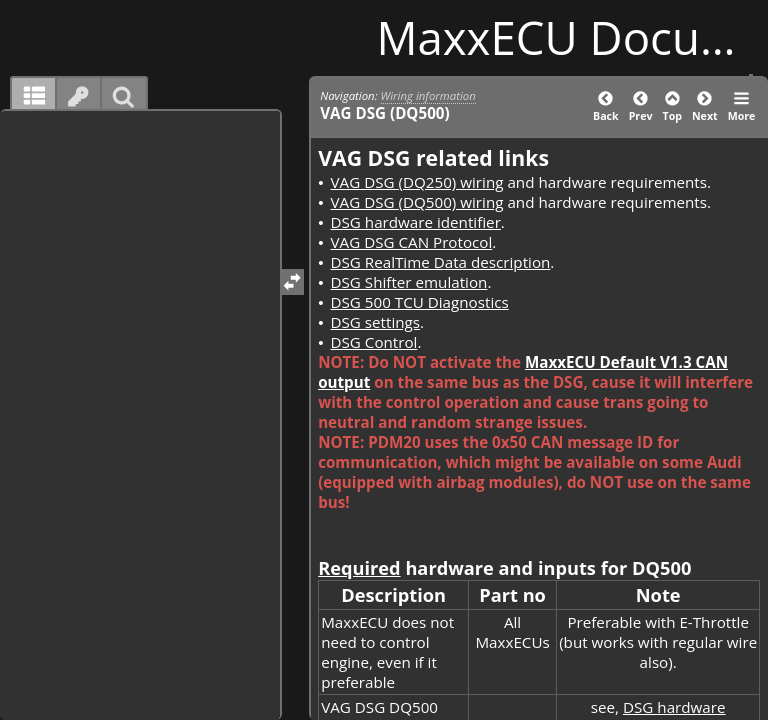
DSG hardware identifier (415, 222)
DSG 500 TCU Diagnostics (419, 302)
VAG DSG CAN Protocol (411, 242)
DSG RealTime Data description (440, 262)
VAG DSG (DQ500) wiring (416, 202)
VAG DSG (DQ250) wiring (416, 182)
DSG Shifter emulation (408, 282)
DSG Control (373, 342)
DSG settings (375, 322)
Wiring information (428, 95)
